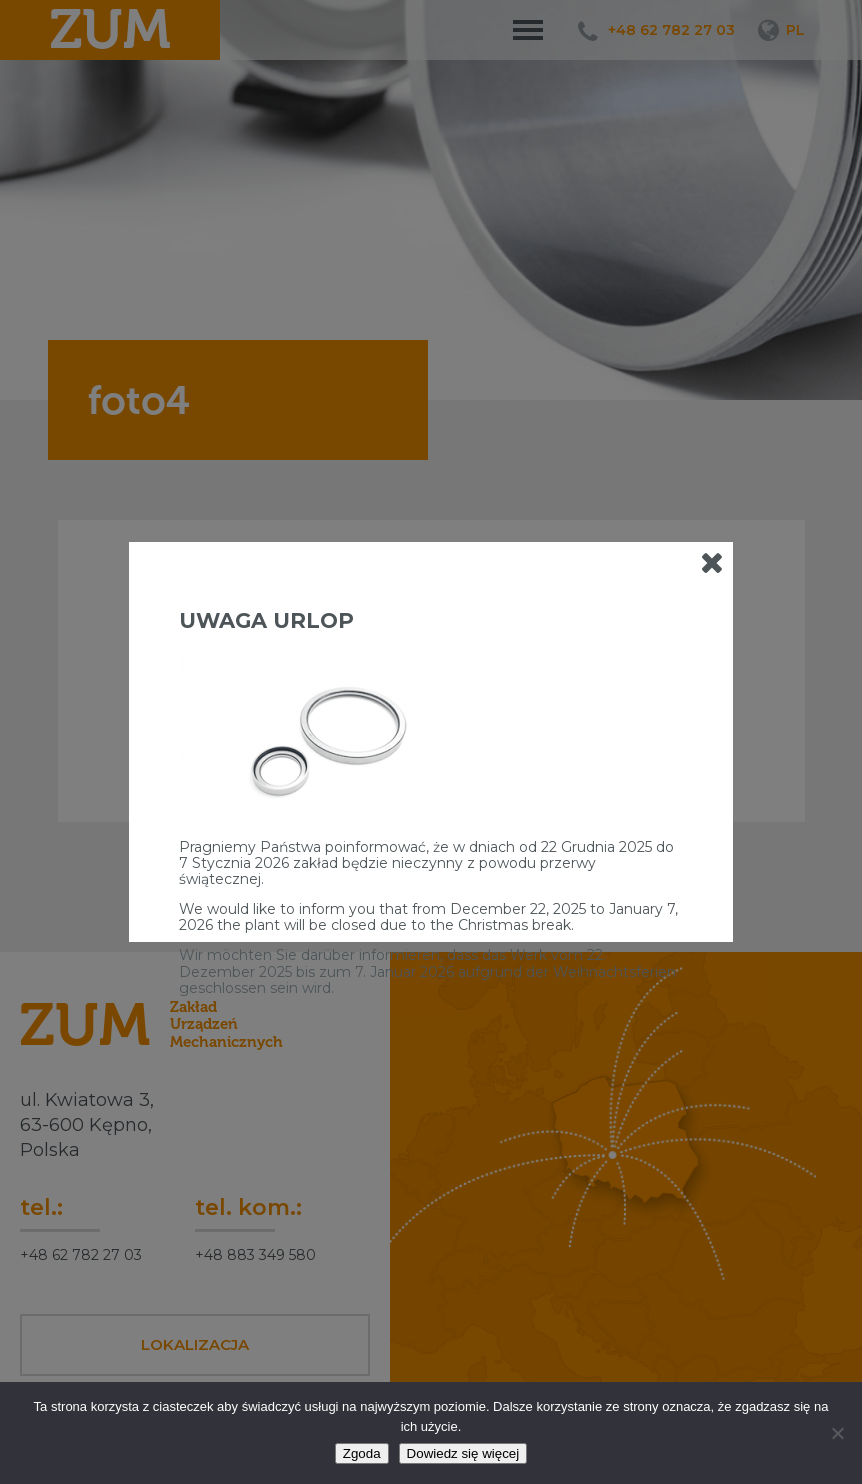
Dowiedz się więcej (463, 1453)
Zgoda (362, 1453)
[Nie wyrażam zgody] (837, 1433)
